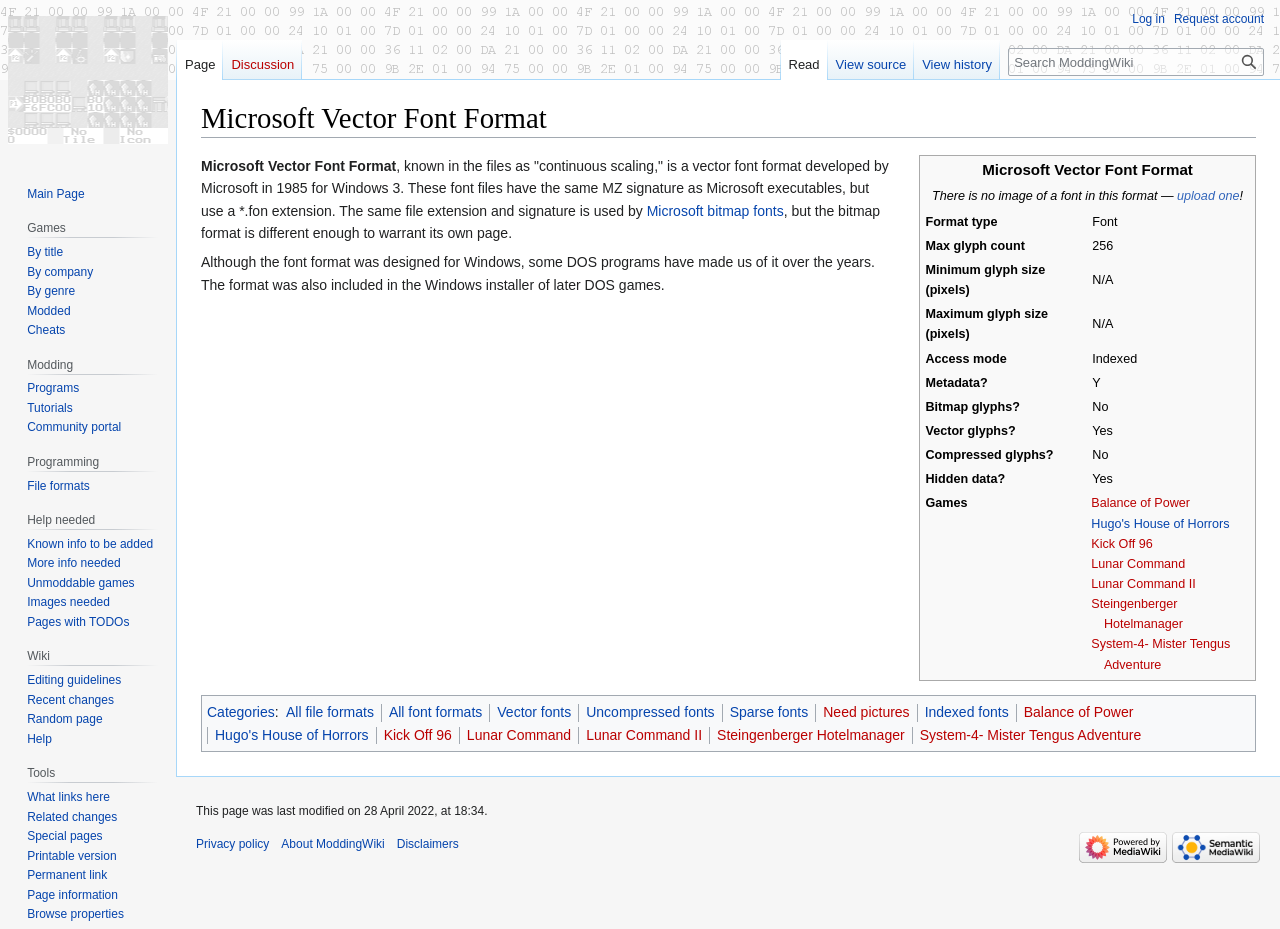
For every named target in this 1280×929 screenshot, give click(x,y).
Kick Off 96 (1121, 544)
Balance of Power (1140, 503)
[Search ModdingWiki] (1136, 62)
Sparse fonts (769, 712)
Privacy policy (232, 844)
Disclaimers (428, 844)
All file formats (330, 712)
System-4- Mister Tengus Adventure (1031, 735)
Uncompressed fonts (650, 712)
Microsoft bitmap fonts (715, 211)
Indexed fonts (967, 712)
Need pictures (866, 712)
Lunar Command (1138, 564)
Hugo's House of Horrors (1160, 524)
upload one (1208, 196)
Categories (241, 712)
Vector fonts (534, 712)
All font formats (435, 712)
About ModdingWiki (332, 844)
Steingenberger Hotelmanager (811, 735)
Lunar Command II (1143, 584)
